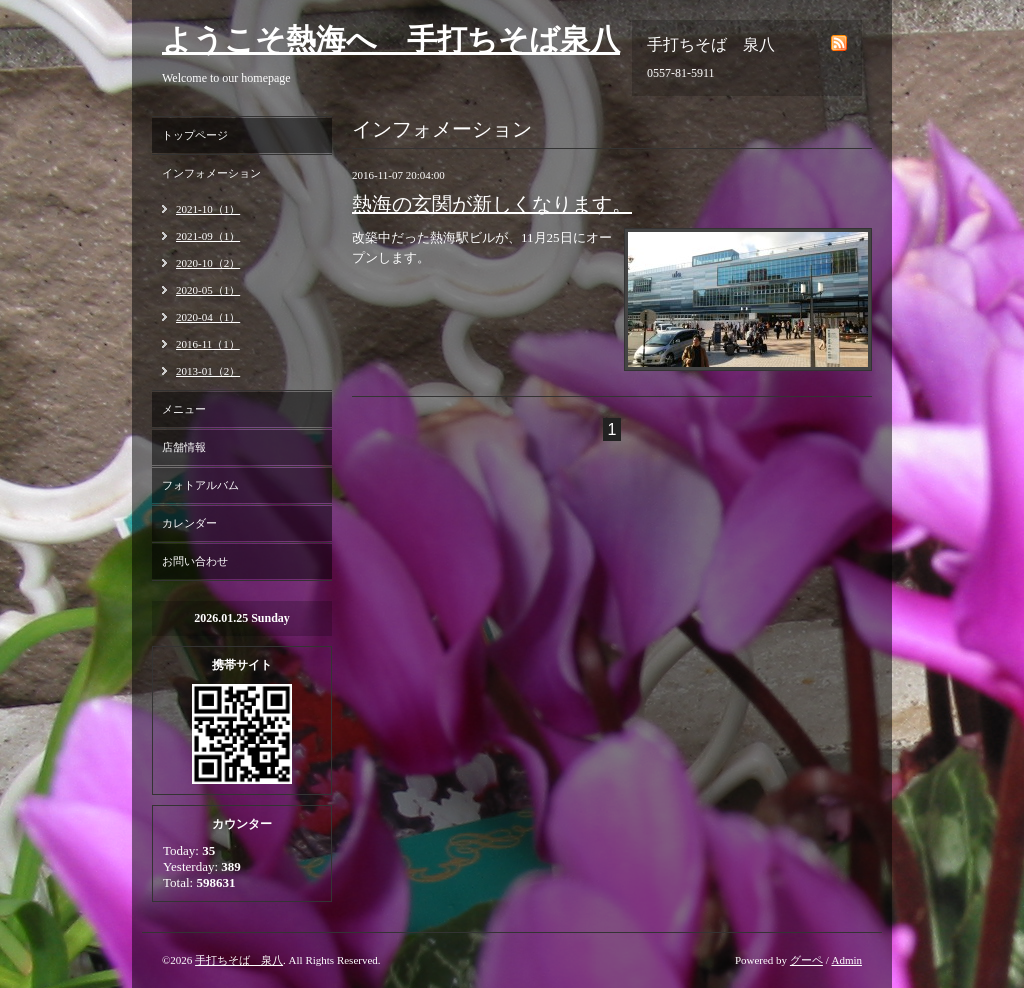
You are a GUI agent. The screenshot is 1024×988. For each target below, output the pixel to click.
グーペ (806, 960)
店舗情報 (184, 447)
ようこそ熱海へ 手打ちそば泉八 (391, 39)
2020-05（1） (208, 290)
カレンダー (189, 523)
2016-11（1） (208, 344)
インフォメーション (211, 173)
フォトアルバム (200, 485)
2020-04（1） (208, 317)
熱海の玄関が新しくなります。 (492, 204)
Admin (846, 960)
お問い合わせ (195, 561)
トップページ (195, 135)
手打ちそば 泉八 (239, 960)
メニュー (184, 409)
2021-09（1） (208, 236)
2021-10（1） (208, 209)
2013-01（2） (208, 371)
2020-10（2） (208, 263)
